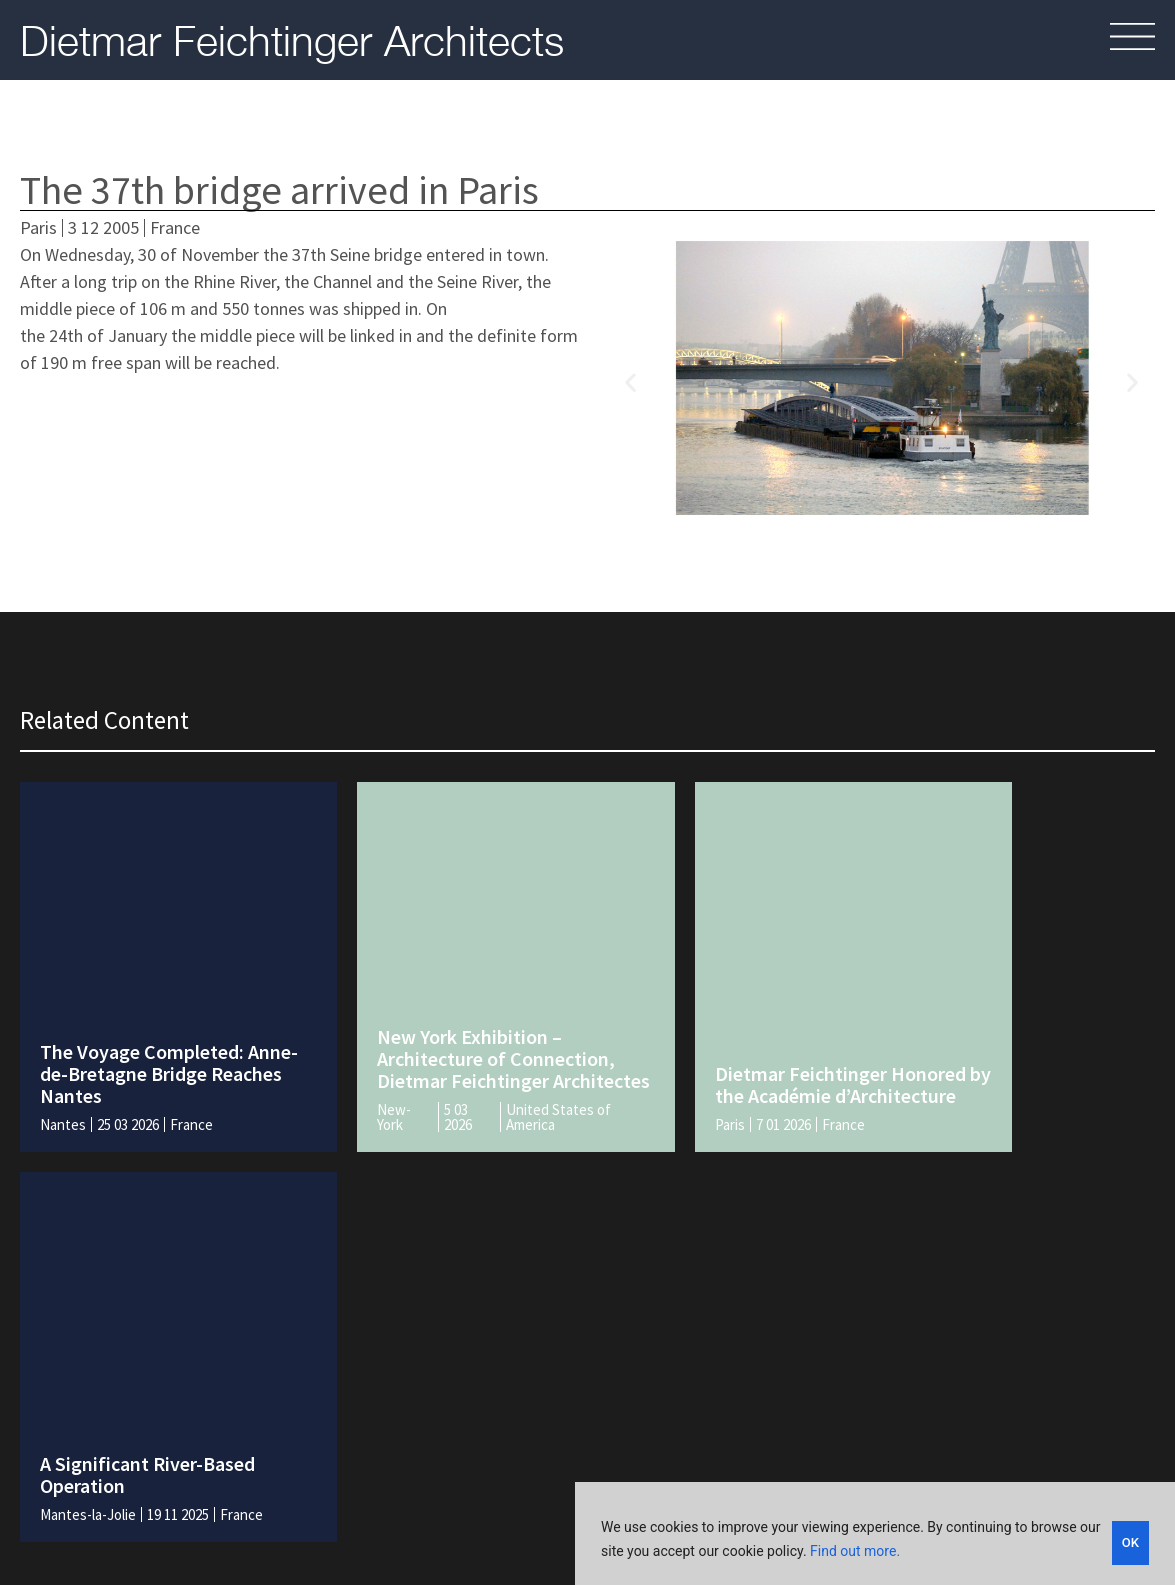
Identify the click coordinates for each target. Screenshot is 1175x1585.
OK (1130, 1541)
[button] (630, 381)
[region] (875, 1535)
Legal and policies (672, 1408)
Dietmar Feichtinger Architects (292, 40)
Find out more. (855, 1553)
